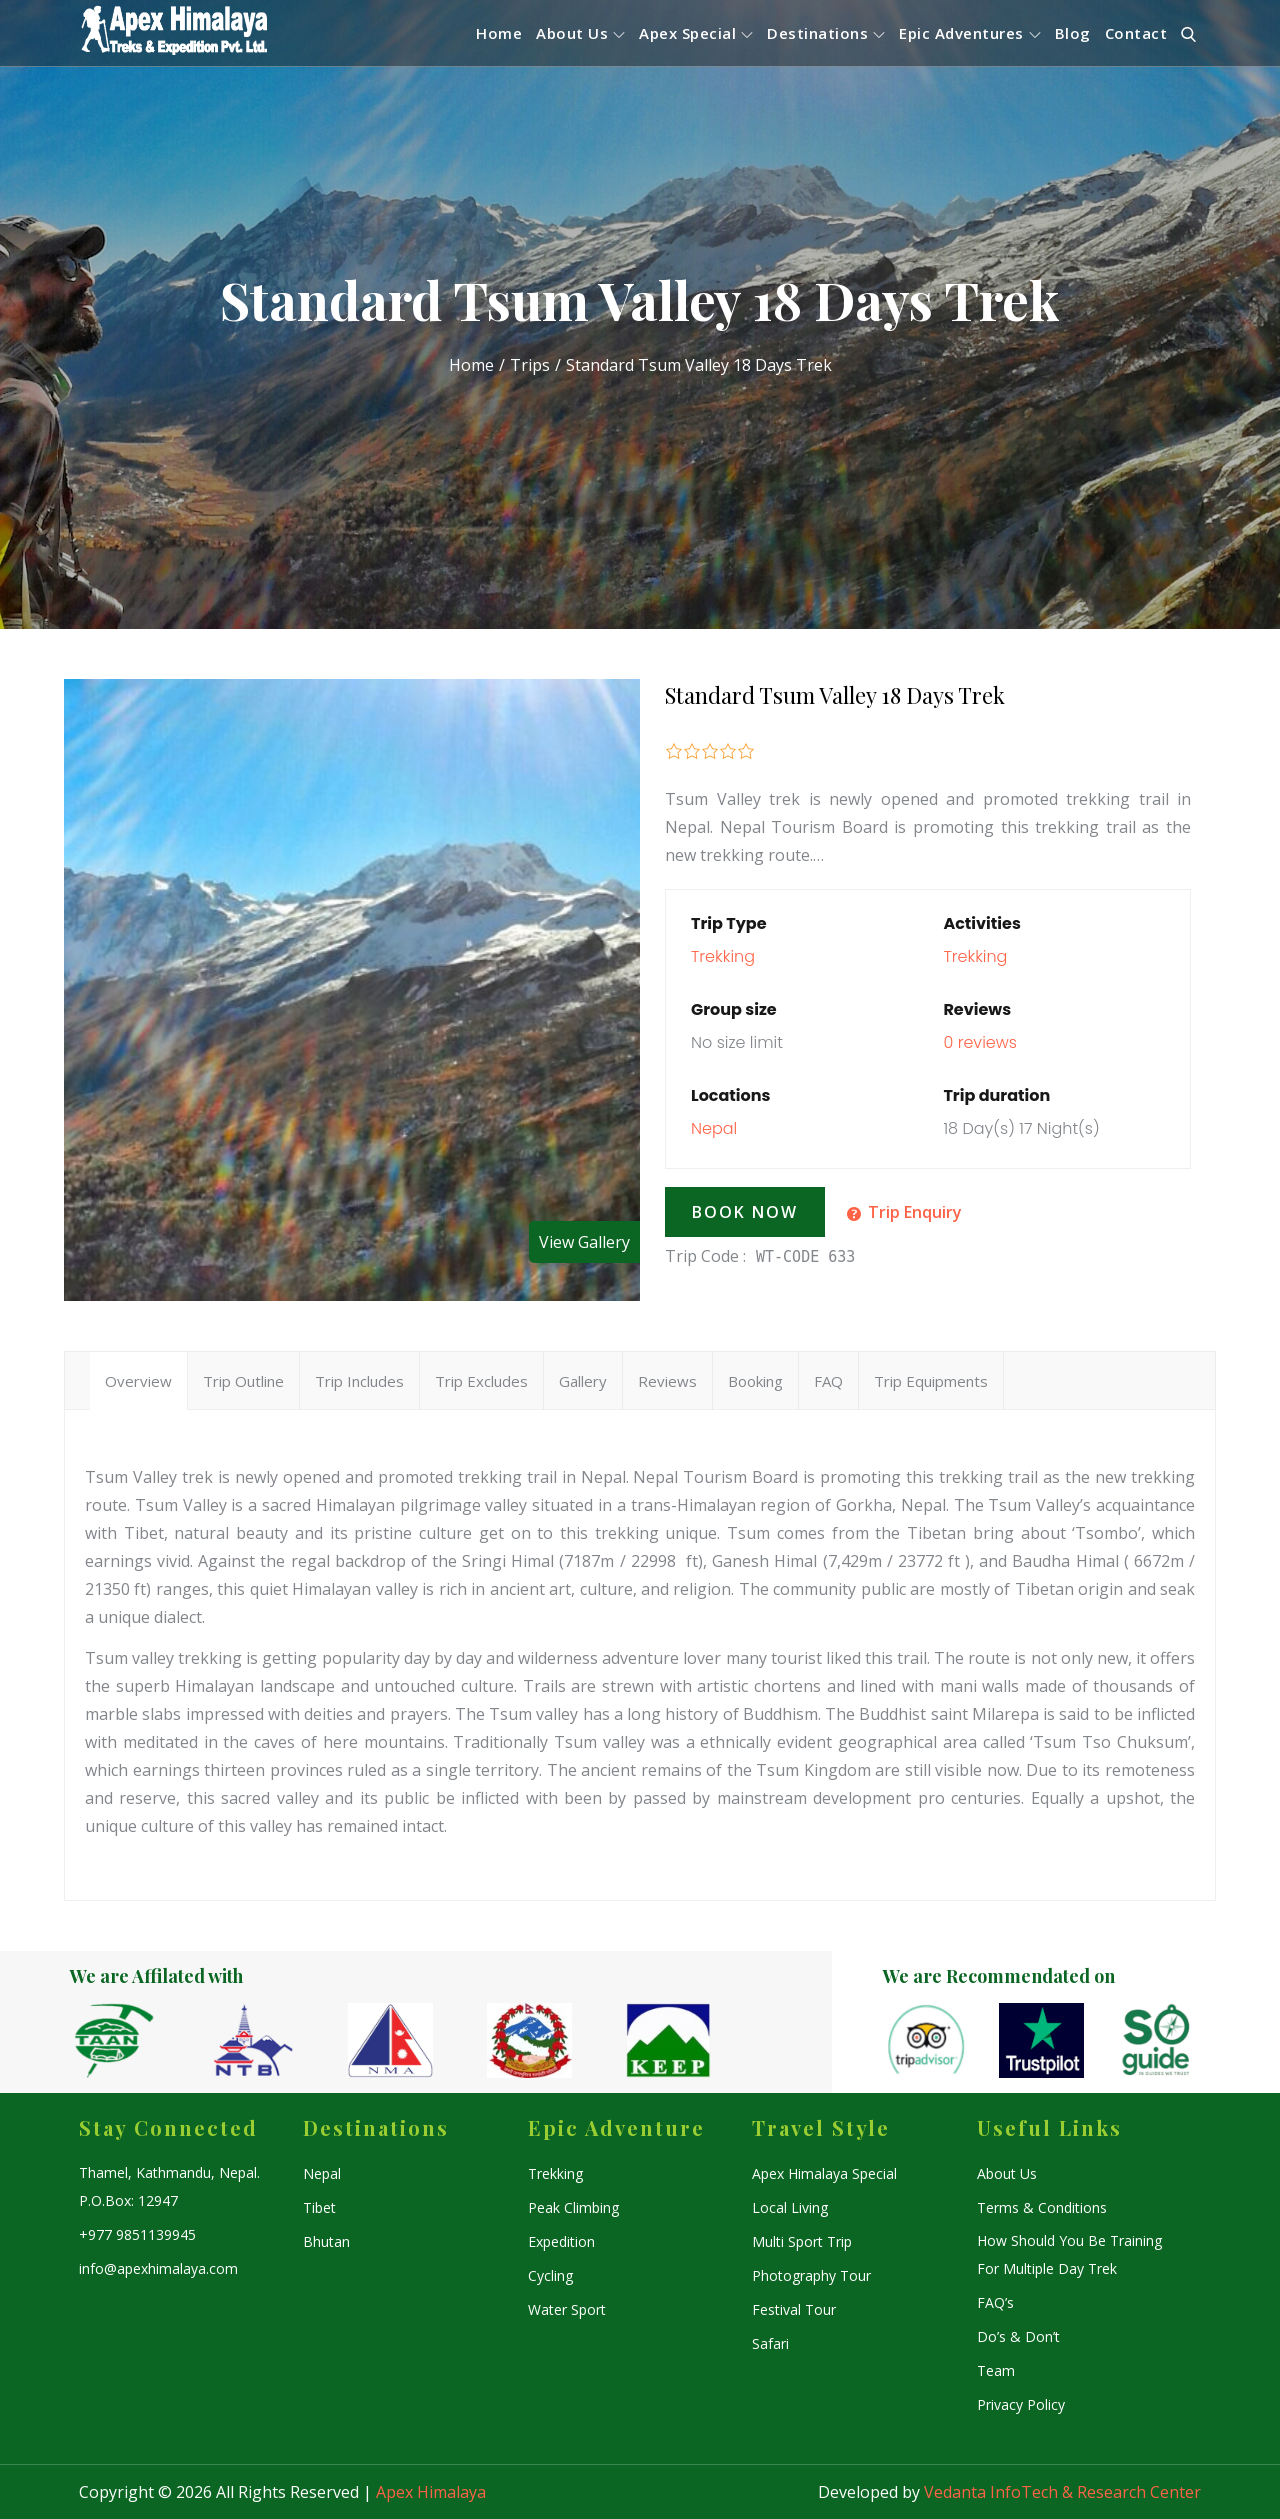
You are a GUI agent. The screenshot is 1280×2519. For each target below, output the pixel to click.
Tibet (319, 2207)
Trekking (723, 956)
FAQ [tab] (828, 1381)
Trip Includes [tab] (359, 1381)
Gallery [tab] (583, 1381)
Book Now (745, 1212)
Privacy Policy (1021, 2404)
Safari (770, 2343)
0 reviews (980, 1042)
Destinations (826, 33)
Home (499, 33)
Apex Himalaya (431, 2492)
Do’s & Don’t (1018, 2336)
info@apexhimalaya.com (158, 2268)
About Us (580, 33)
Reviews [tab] (667, 1381)
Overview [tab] (138, 1381)
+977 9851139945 (137, 2234)
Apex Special (696, 33)
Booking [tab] (755, 1381)
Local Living (790, 2207)
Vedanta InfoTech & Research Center (1062, 2492)
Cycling (550, 2275)
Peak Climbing (573, 2207)
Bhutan (326, 2241)
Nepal (714, 1128)
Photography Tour (811, 2275)
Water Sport (567, 2309)
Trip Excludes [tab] (481, 1381)
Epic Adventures (970, 33)
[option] (139, 2040)
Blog (1073, 33)
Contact (1136, 33)
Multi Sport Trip (802, 2241)
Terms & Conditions (1042, 2207)
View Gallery (584, 1242)
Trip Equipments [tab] (931, 1381)
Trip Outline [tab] (243, 1381)
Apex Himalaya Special (824, 2173)
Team (996, 2370)
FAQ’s (995, 2302)
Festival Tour (794, 2309)
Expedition (561, 2241)
